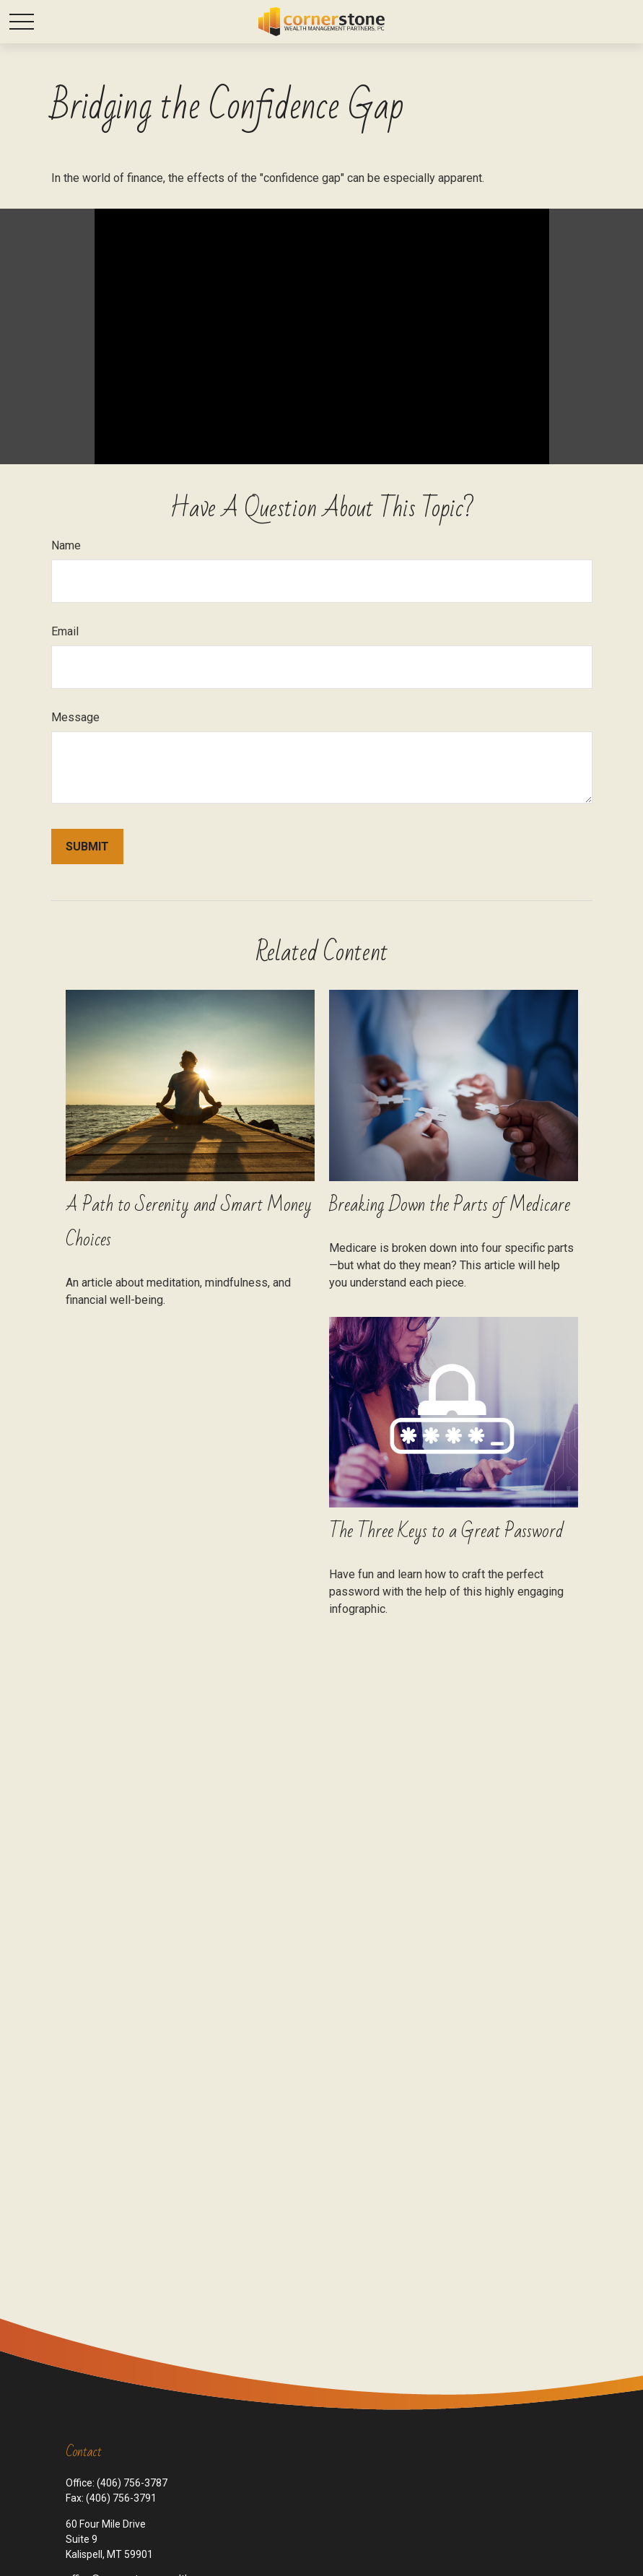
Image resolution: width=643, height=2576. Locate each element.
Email (65, 631)
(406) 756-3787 (132, 2483)
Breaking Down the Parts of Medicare (449, 1205)
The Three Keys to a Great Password (446, 1531)
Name (66, 545)
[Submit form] (87, 846)
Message (75, 717)
